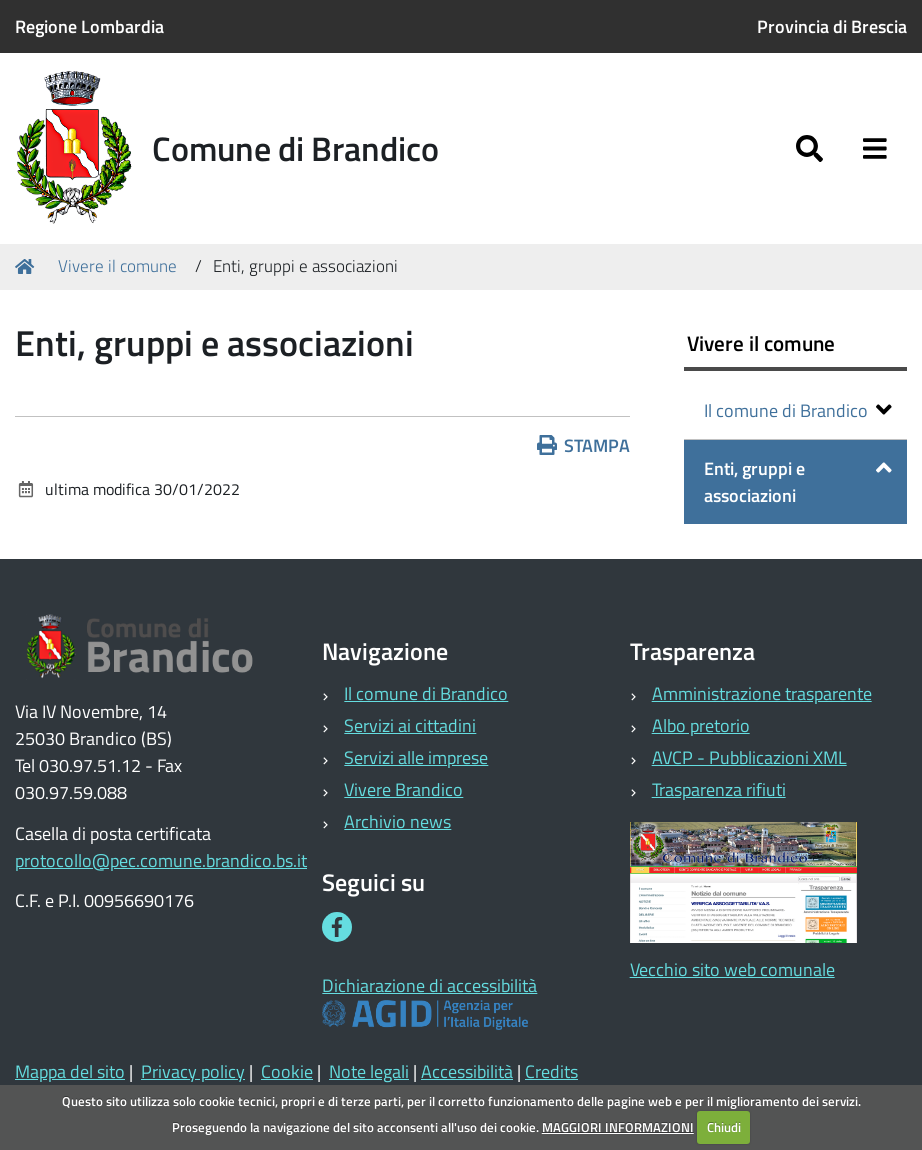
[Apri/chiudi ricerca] (809, 148)
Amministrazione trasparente (762, 693)
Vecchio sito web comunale (732, 969)
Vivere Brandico (403, 789)
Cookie (287, 1071)
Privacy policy (193, 1071)
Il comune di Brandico (798, 410)
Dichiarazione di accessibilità (429, 985)
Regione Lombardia (89, 26)
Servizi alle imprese (416, 757)
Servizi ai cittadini (410, 725)
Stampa (584, 445)
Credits (551, 1071)
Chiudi (724, 1127)
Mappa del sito (70, 1071)
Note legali (369, 1071)
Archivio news (397, 821)
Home (28, 266)
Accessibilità (467, 1071)
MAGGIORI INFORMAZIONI (618, 1127)
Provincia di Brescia (832, 26)
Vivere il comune (117, 266)
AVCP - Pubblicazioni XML (749, 757)
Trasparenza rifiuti (719, 789)
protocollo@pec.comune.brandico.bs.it (161, 860)
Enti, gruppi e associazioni (798, 482)
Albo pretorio (701, 725)
